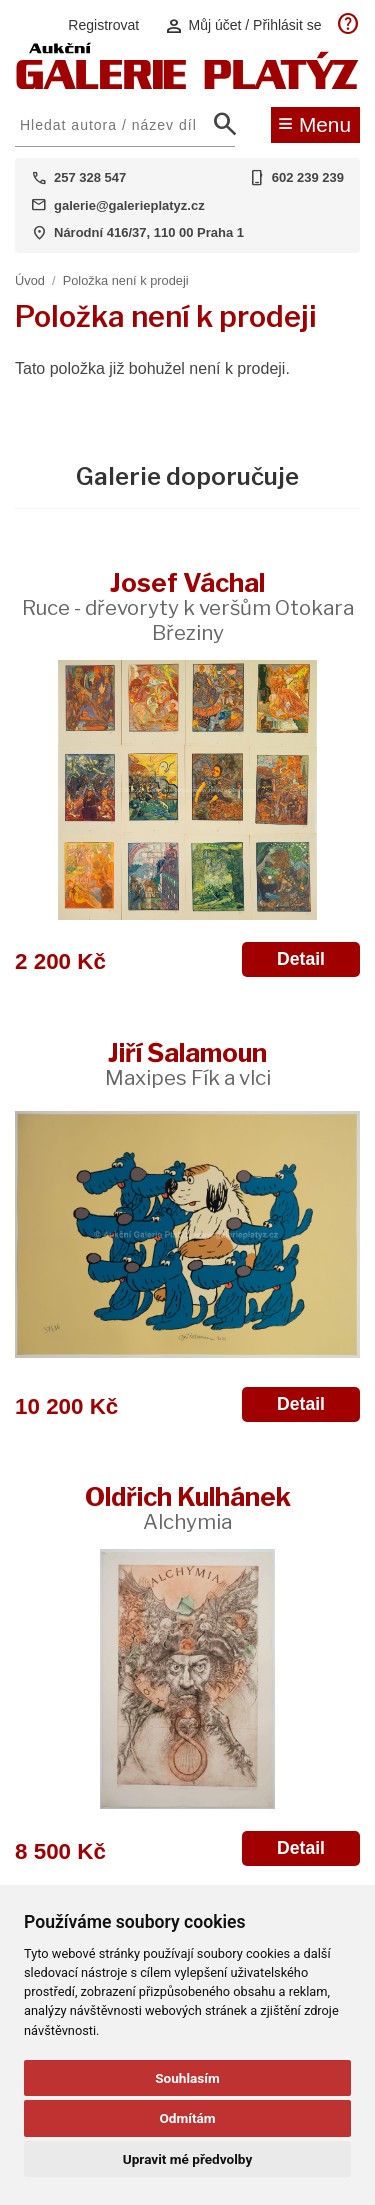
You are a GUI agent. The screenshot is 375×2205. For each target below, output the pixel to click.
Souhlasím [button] (187, 2078)
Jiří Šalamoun (188, 1063)
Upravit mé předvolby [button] (187, 2159)
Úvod (30, 280)
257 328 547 (90, 177)
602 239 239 (308, 177)
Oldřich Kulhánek (188, 1507)
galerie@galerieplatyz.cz (129, 205)
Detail (301, 959)
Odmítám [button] (187, 2118)
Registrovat (103, 25)
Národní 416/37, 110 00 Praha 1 (149, 232)
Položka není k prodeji (126, 280)
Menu (314, 123)
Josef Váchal (188, 606)
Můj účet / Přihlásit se (243, 25)
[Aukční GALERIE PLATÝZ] (187, 84)
